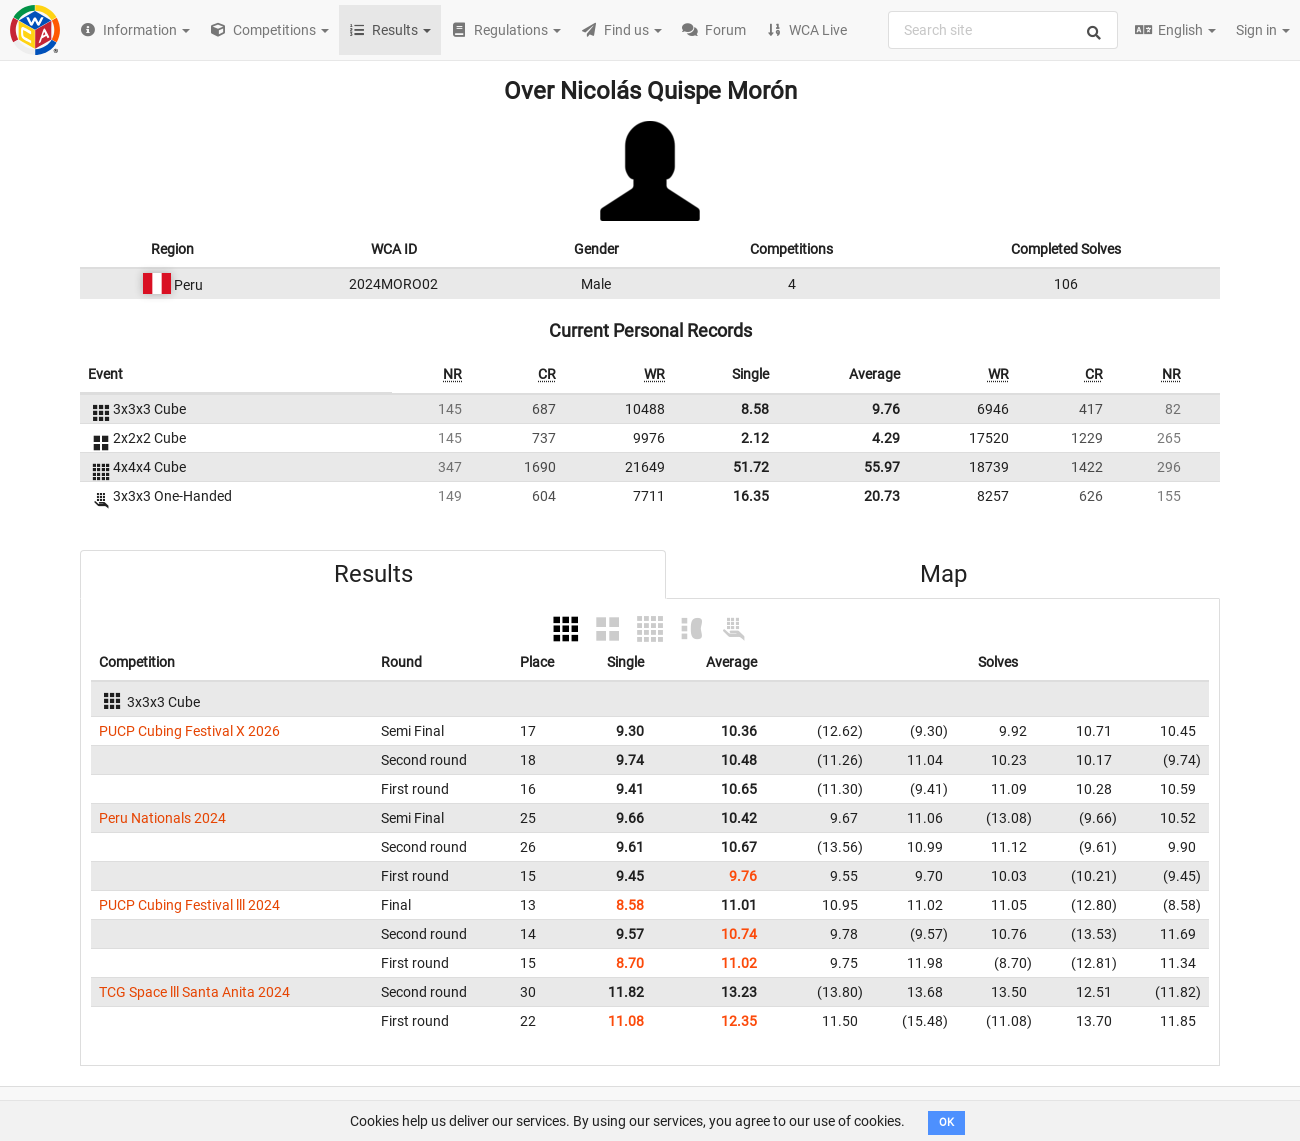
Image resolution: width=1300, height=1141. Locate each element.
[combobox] (1003, 30)
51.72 (751, 467)
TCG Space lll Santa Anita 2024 (194, 992)
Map (943, 574)
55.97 (882, 467)
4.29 (886, 438)
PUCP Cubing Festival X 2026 (189, 731)
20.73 (882, 496)
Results (373, 574)
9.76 (886, 409)
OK (946, 1122)
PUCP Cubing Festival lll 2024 (189, 905)
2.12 (755, 438)
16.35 (751, 496)
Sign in (1263, 30)
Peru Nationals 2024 (162, 818)
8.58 (755, 409)
